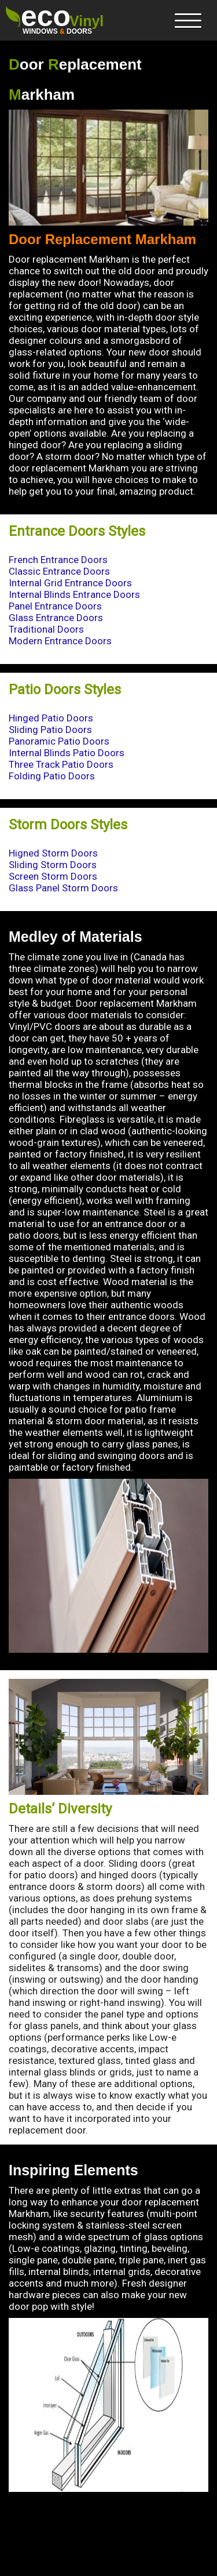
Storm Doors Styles (68, 825)
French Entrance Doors (58, 559)
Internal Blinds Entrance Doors (74, 594)
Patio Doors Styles (65, 689)
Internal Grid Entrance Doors (70, 583)
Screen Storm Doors (53, 876)
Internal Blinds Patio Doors (66, 753)
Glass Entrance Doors (56, 617)
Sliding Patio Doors (50, 729)
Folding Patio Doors (52, 776)
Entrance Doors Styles (77, 531)
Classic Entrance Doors (59, 571)
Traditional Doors (46, 629)
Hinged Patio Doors (51, 718)
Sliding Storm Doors (53, 864)
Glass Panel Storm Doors (63, 888)
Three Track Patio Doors (61, 764)
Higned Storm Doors (53, 853)
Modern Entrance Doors (60, 641)
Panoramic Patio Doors (59, 741)
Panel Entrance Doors (55, 606)
